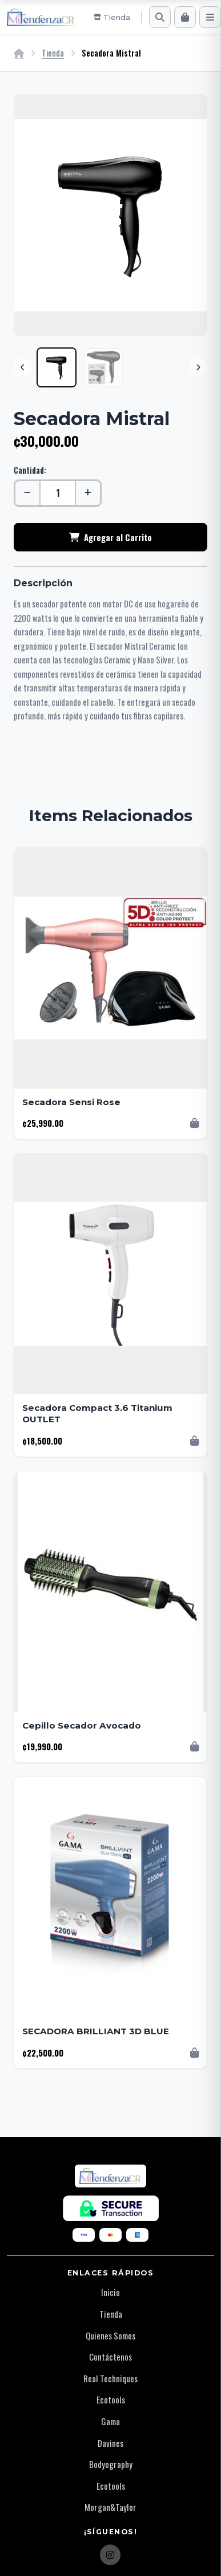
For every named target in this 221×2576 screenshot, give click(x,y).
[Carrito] (185, 17)
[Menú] (210, 17)
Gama (110, 2421)
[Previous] (23, 367)
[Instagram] (110, 2555)
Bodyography (110, 2464)
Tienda (53, 53)
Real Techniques (110, 2378)
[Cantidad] (58, 493)
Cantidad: (30, 470)
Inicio (110, 2292)
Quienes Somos (110, 2335)
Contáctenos (110, 2356)
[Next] (198, 367)
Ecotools (111, 2399)
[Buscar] (160, 17)
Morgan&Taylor (110, 2507)
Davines (110, 2443)
